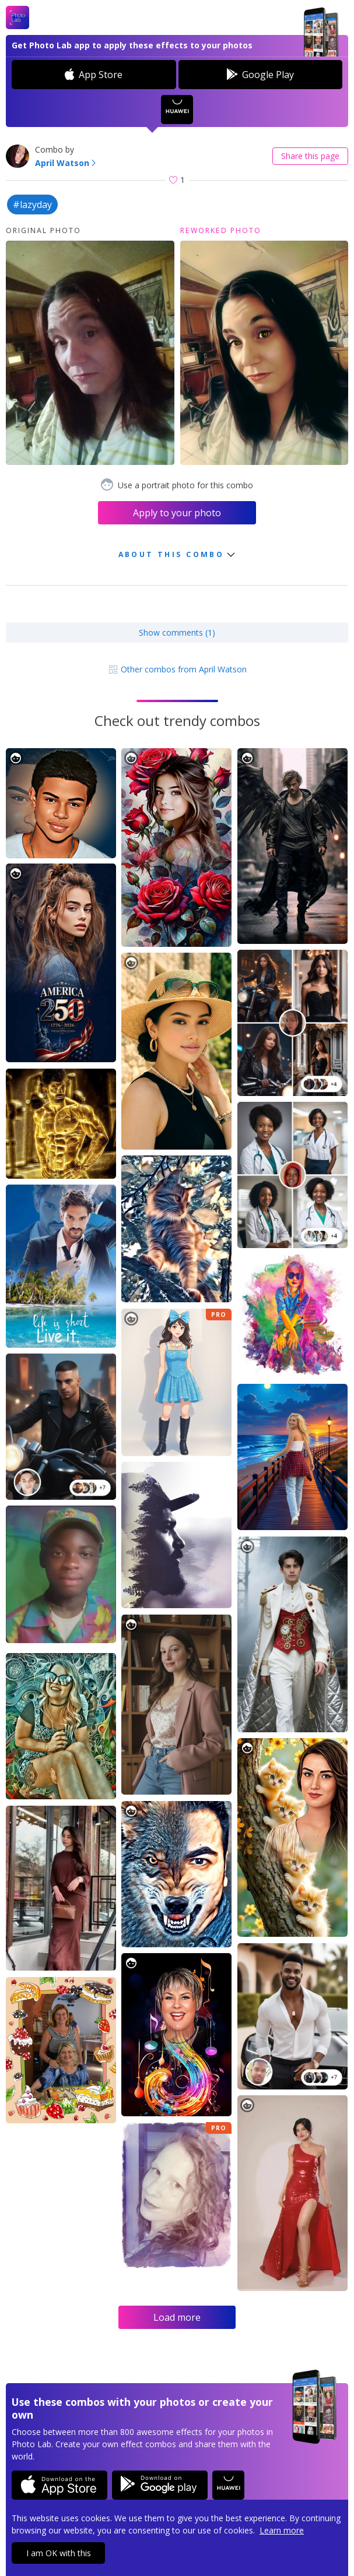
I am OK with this (58, 2553)
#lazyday (32, 204)
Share (310, 155)
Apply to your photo (177, 512)
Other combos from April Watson (177, 669)
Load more (177, 2317)
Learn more (282, 2530)
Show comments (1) (177, 632)
